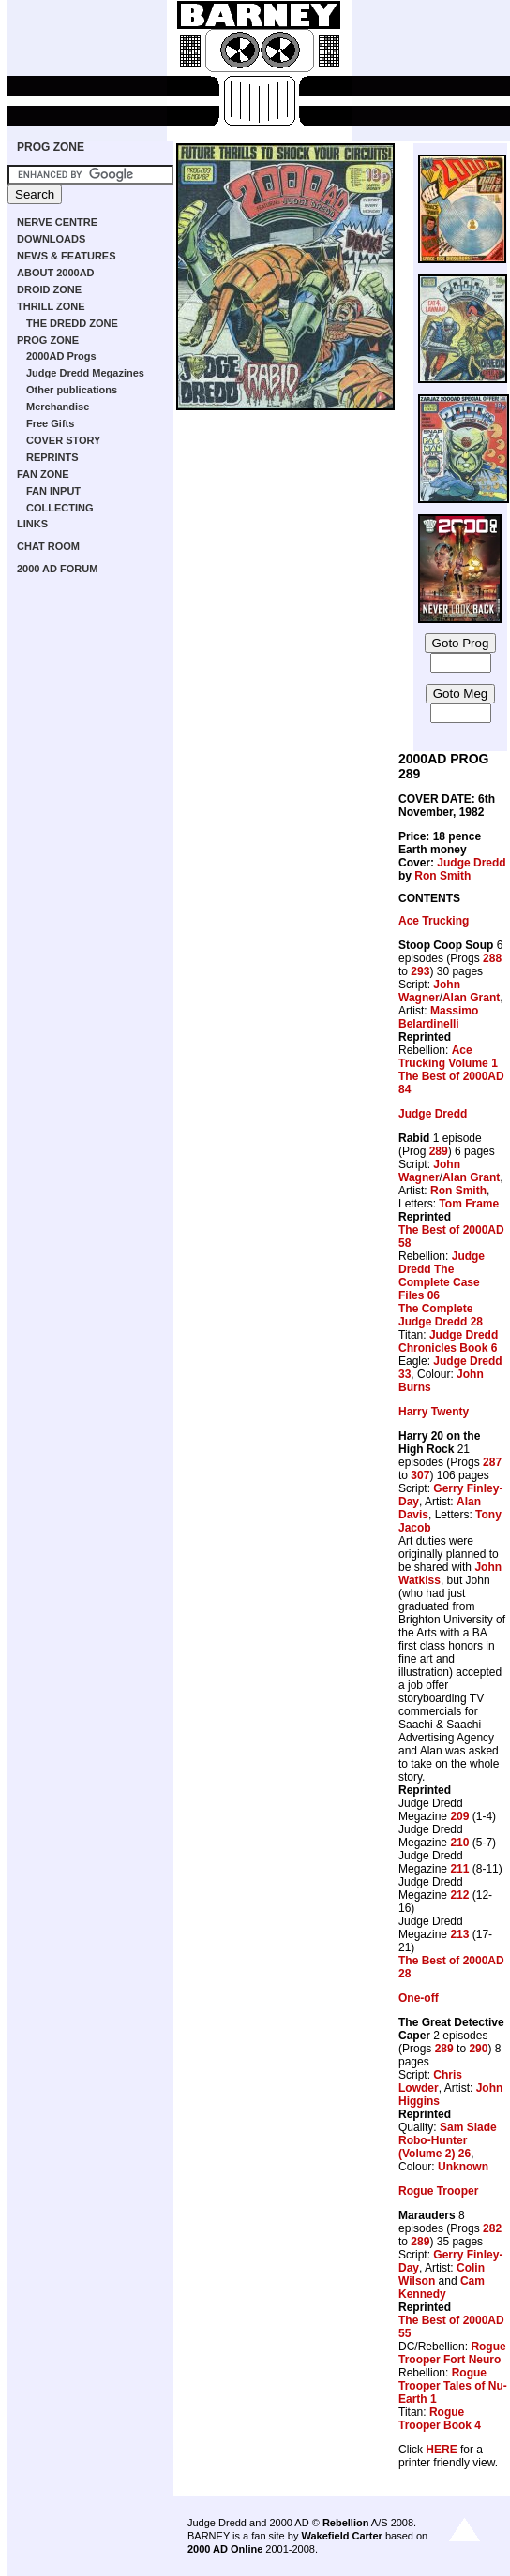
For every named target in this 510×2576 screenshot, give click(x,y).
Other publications (71, 389)
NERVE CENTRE (57, 222)
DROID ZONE (49, 289)
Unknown (463, 2166)
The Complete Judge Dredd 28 (440, 1315)
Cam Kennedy (441, 2287)
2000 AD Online (225, 2548)
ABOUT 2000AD (56, 272)
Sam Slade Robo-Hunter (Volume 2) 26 (447, 2140)
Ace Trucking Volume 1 (448, 1057)
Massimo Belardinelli (438, 1017)
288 (492, 958)
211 (459, 1868)
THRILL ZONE (51, 306)
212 (459, 1895)
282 (492, 2228)
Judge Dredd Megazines (85, 372)
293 (420, 971)
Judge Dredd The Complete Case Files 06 (441, 1276)
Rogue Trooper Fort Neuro (452, 2353)
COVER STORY (63, 440)
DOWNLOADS (51, 238)
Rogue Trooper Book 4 (439, 2419)
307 (420, 1475)
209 (459, 1816)
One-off (418, 1998)
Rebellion (345, 2522)
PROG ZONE (50, 147)
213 (459, 1934)
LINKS (32, 523)
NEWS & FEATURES (66, 255)
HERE (441, 2449)
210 (459, 1842)
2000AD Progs (61, 356)
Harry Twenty (433, 1411)
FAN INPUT (53, 490)
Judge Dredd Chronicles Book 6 (448, 1341)
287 (492, 1462)
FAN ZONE (43, 474)
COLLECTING (60, 507)
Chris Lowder (430, 2081)
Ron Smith (442, 875)
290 (478, 2048)
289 (438, 1151)
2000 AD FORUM (57, 568)
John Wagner (429, 991)
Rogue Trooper (438, 2191)
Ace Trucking (433, 920)
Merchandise (57, 406)
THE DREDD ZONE (72, 323)
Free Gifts (50, 423)
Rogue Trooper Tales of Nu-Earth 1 (452, 2386)
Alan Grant (471, 997)
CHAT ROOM (48, 546)
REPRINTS (52, 457)
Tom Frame (469, 1203)
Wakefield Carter (341, 2535)
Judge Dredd (471, 862)
